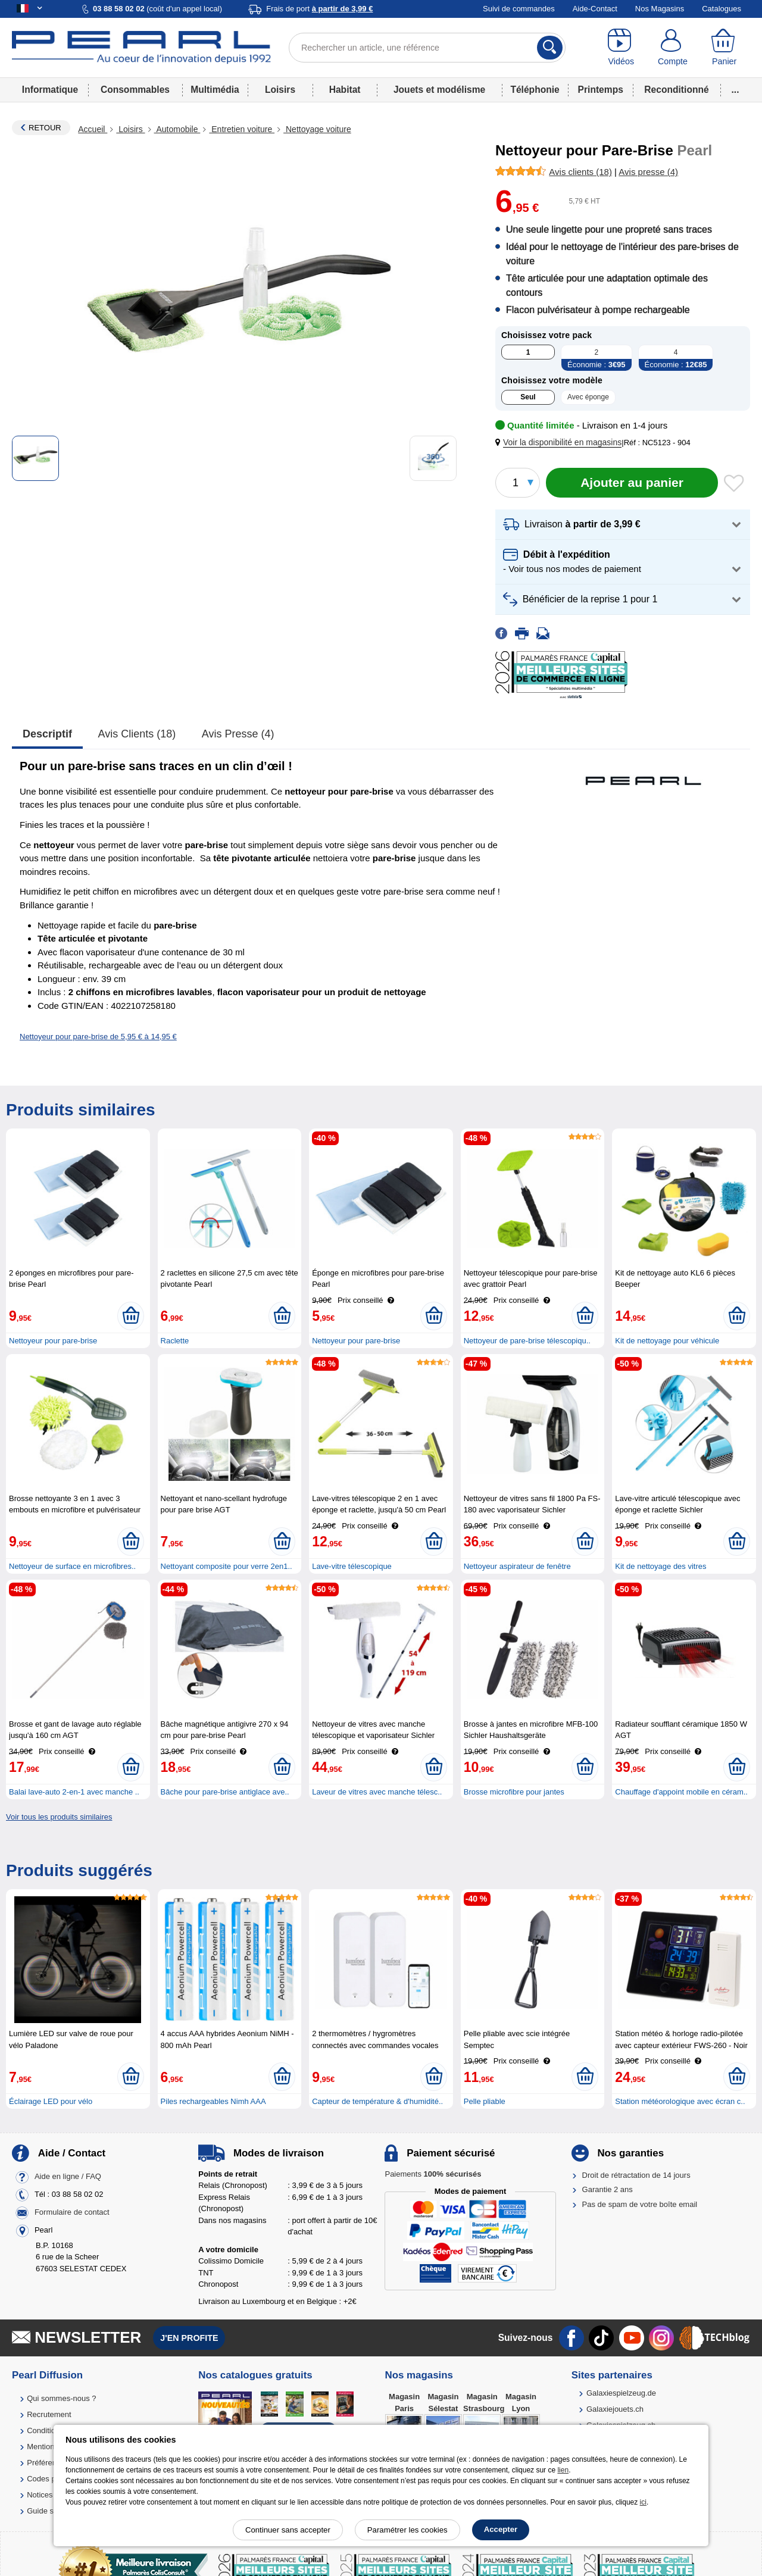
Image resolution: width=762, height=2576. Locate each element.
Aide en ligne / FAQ (68, 2176)
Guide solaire (50, 2510)
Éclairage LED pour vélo (50, 2101)
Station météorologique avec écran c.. (680, 2101)
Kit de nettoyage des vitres (660, 1566)
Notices (39, 2494)
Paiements (433, 2173)
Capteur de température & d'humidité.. (377, 2101)
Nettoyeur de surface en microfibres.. (72, 1566)
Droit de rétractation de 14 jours (636, 2175)
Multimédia (214, 90)
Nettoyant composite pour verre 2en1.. (226, 1566)
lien (563, 2470)
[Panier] (724, 48)
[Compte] (673, 48)
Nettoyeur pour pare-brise (53, 1340)
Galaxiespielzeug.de (621, 2393)
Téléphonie (534, 90)
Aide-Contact (595, 8)
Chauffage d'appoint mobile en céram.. (681, 1791)
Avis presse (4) (238, 734)
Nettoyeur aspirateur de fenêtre (517, 1566)
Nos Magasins (659, 8)
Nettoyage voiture (317, 129)
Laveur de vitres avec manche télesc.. (377, 1791)
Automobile (177, 129)
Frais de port (319, 8)
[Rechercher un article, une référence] (427, 47)
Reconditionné (676, 90)
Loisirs (280, 90)
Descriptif (47, 734)
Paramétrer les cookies (407, 2529)
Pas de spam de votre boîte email (640, 2204)
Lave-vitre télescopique (352, 1566)
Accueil (92, 129)
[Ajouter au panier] (632, 483)
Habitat (345, 90)
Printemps (600, 90)
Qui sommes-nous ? (61, 2398)
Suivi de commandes (519, 8)
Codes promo (50, 2478)
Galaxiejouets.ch (615, 2409)
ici (643, 2502)
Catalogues (721, 8)
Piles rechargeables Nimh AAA (213, 2101)
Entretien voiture (241, 129)
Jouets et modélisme (439, 90)
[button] (561, 442)
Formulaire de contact (72, 2212)
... (735, 90)
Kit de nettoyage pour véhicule (667, 1340)
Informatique (50, 90)
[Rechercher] (550, 48)
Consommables (135, 90)
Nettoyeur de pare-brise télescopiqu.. (527, 1340)
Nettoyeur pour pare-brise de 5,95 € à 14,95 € (98, 1036)
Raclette (175, 1340)
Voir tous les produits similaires (59, 1816)
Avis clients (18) (137, 734)
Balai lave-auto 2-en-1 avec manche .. (74, 1791)
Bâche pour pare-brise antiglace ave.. (225, 1791)
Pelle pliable (484, 2101)
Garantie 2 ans (607, 2189)
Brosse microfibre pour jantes (514, 1791)
